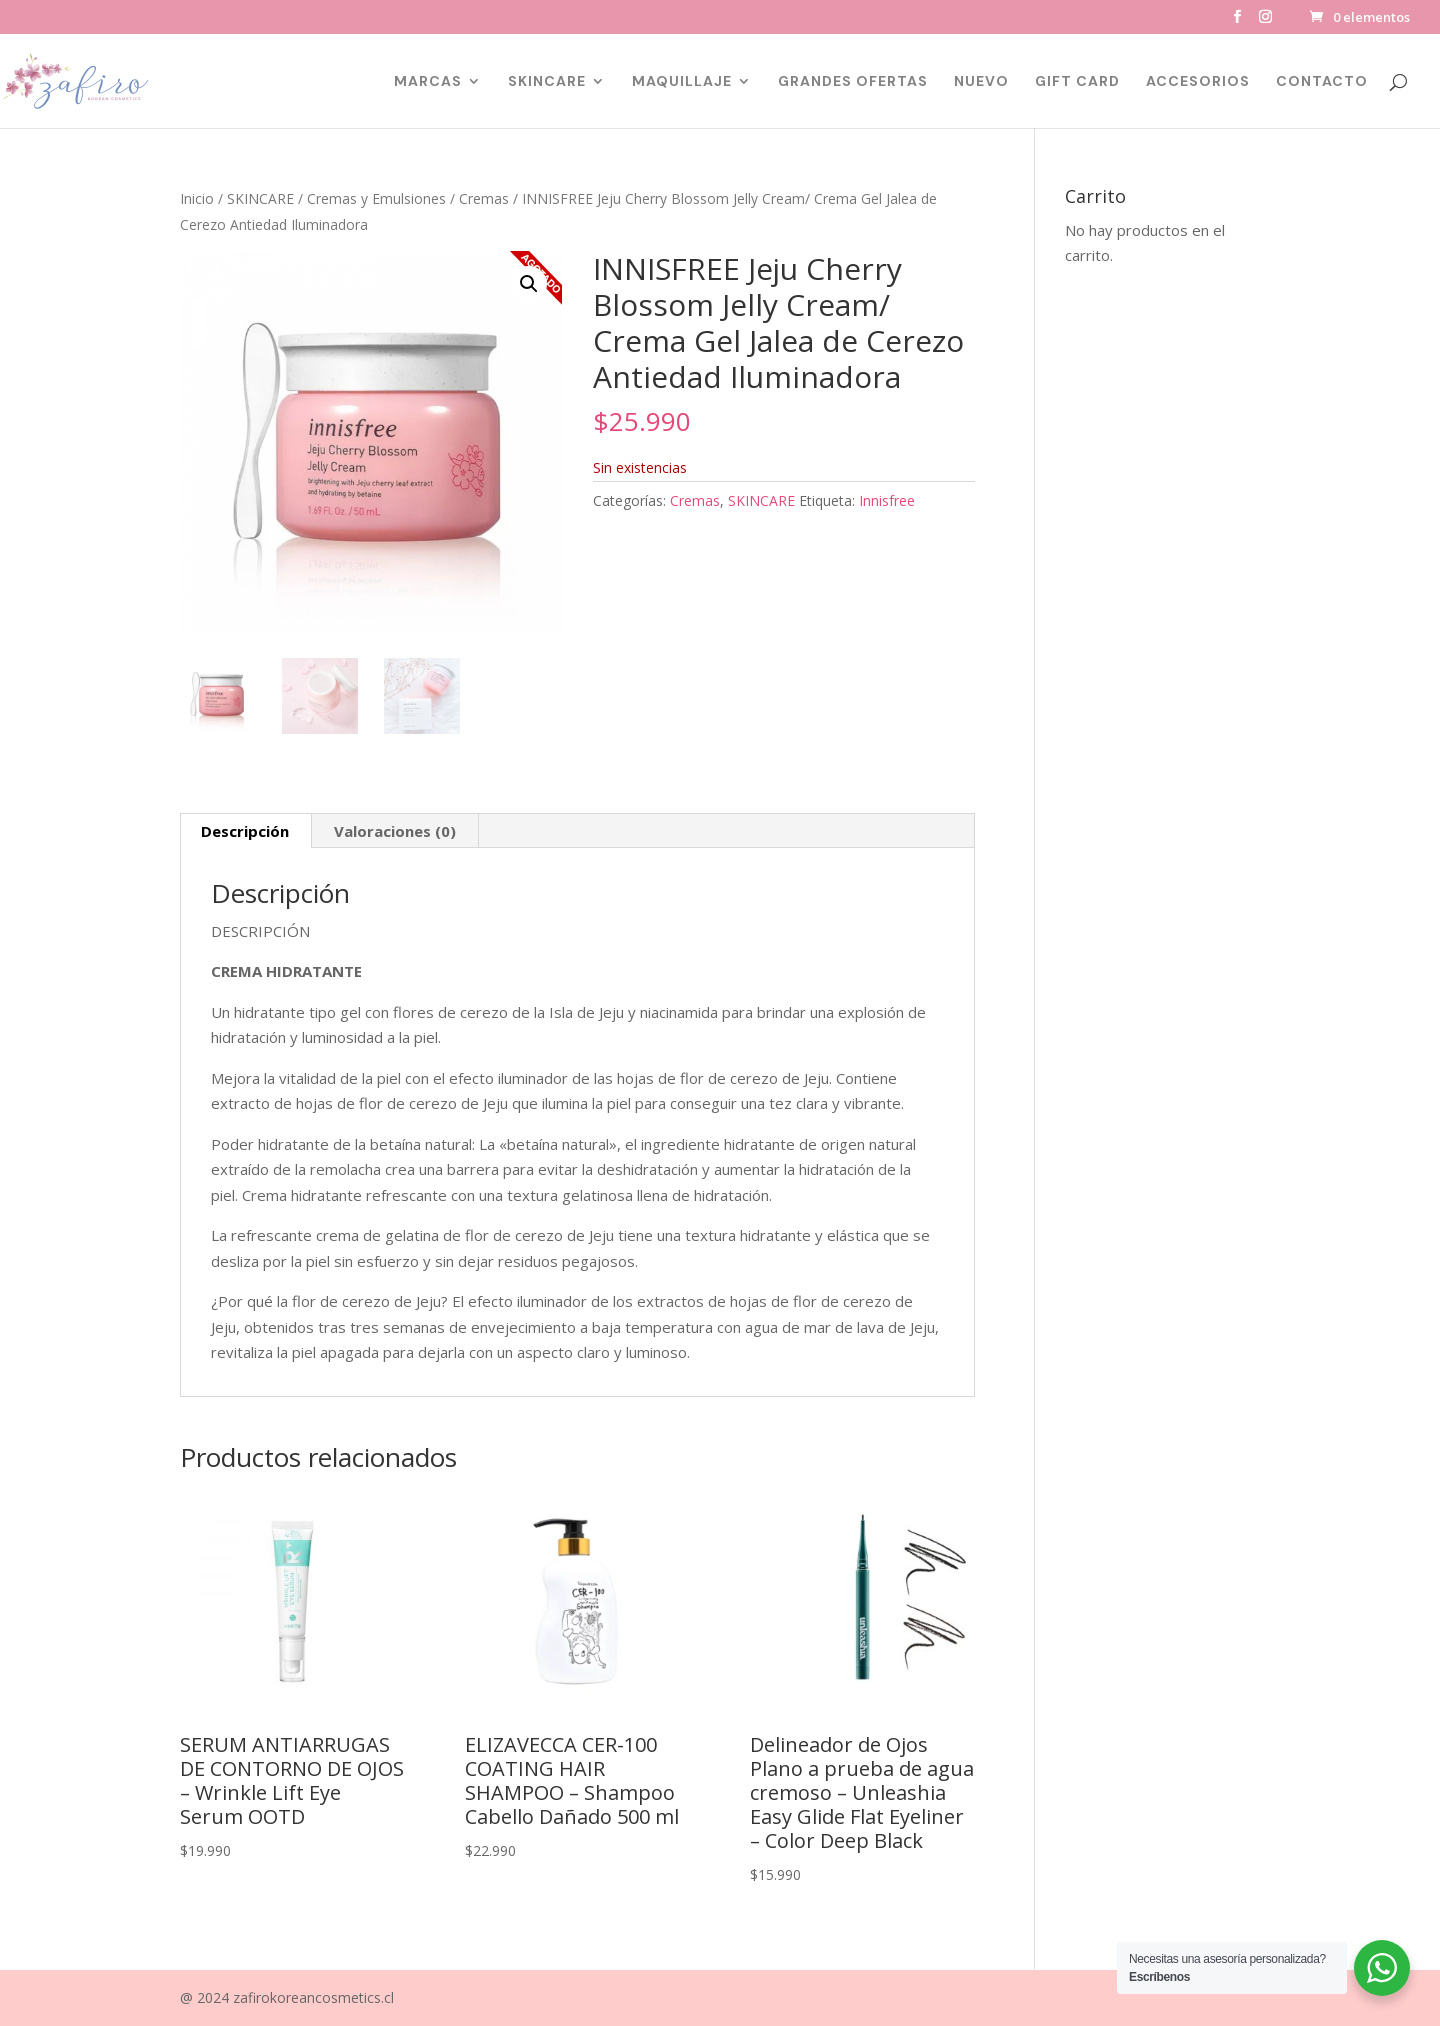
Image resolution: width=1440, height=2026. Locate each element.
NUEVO (981, 82)
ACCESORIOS (1198, 82)
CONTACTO (1322, 82)
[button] (529, 284)
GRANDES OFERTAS (853, 82)
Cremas (484, 198)
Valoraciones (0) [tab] (395, 831)
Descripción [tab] (245, 831)
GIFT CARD (1077, 82)
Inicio (197, 198)
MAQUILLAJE (682, 82)
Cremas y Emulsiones (376, 198)
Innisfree (887, 500)
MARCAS (428, 82)
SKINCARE (547, 82)
